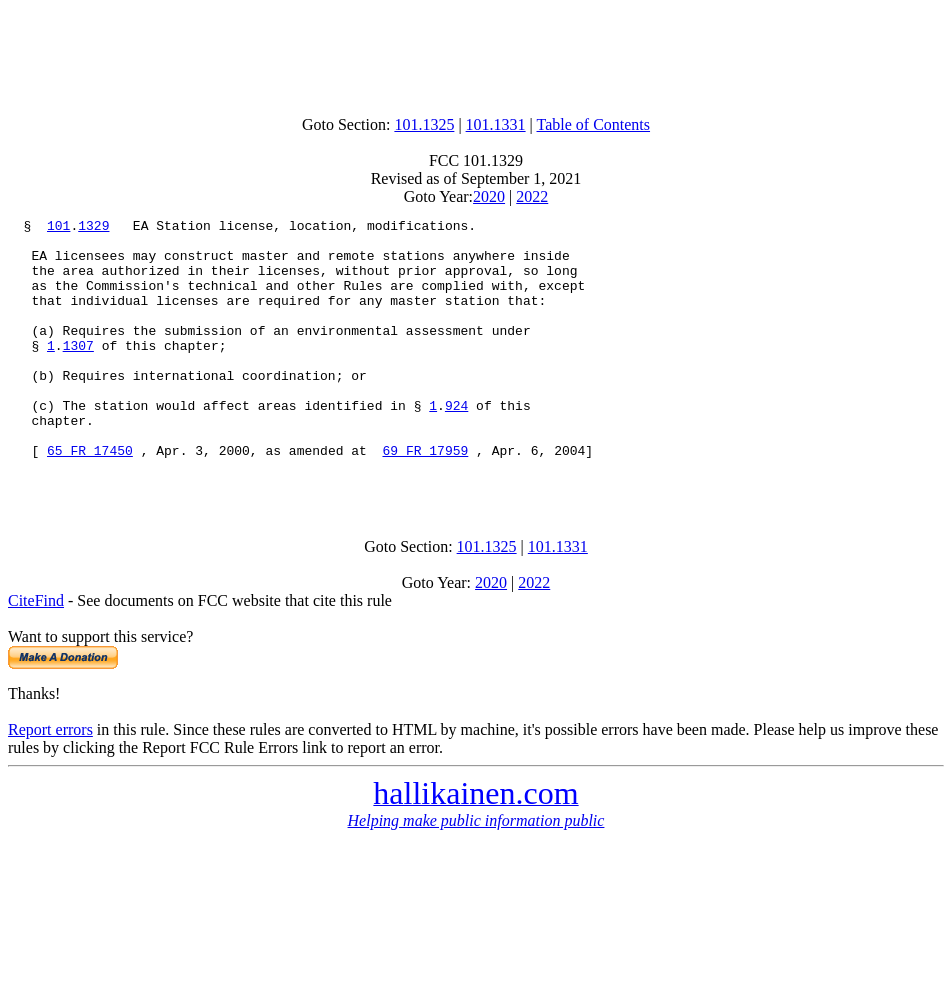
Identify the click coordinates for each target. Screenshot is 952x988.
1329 (93, 228)
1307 (78, 372)
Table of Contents (594, 124)
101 (58, 228)
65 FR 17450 (90, 498)
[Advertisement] (476, 53)
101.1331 (496, 124)
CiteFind (36, 654)
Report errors (50, 783)
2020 (489, 196)
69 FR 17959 (425, 498)
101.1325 (424, 124)
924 (456, 444)
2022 (532, 196)
